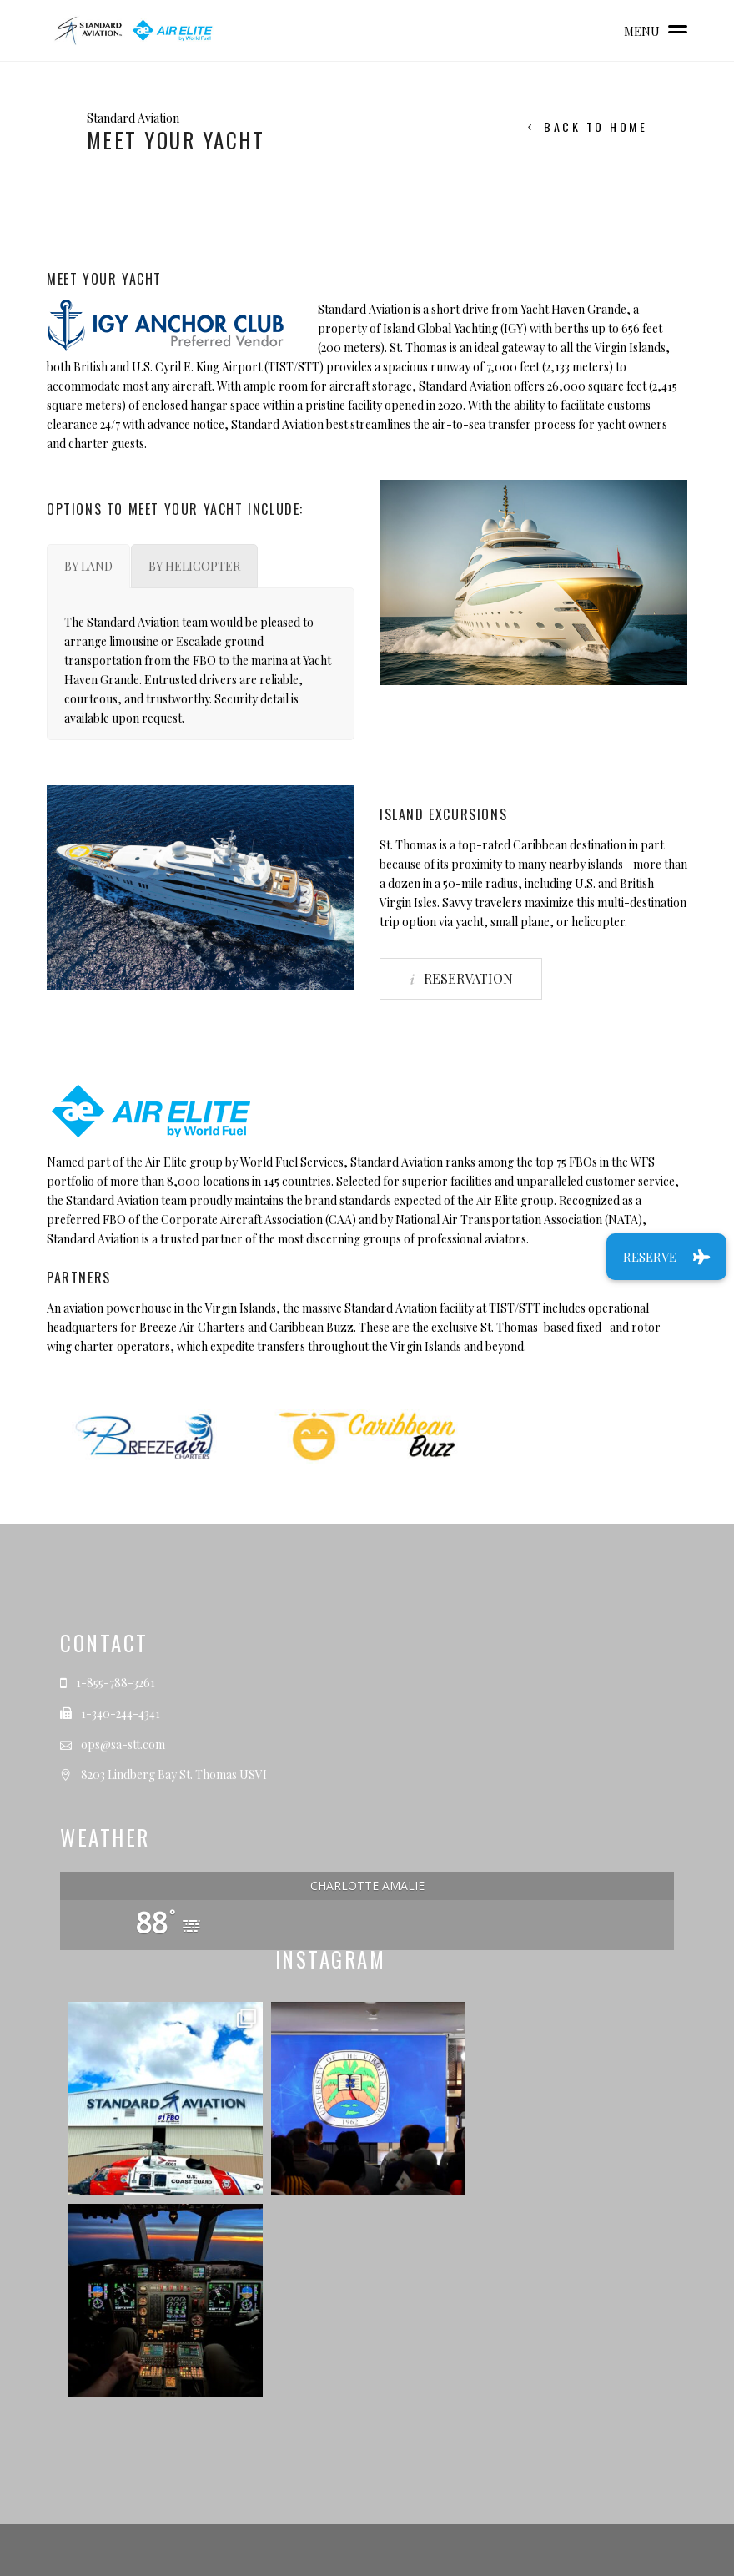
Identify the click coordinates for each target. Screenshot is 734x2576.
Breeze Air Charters (192, 1327)
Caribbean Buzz (311, 1327)
